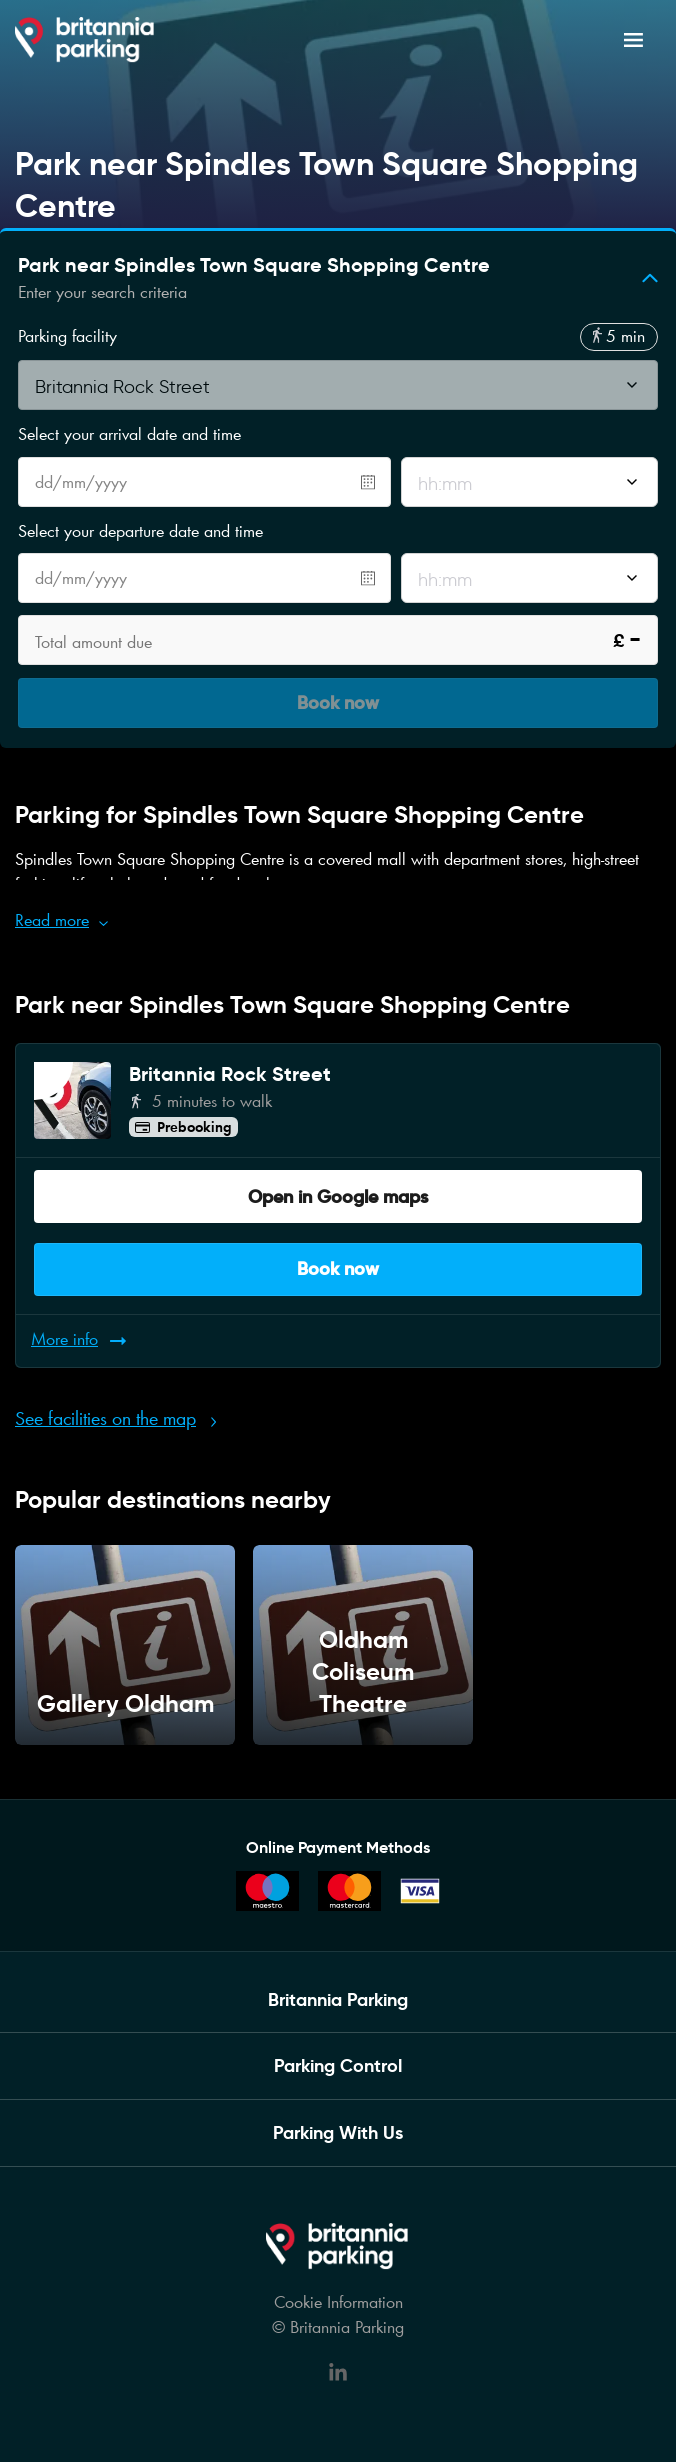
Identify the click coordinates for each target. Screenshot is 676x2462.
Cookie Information (338, 2302)
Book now (338, 1268)
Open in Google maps (338, 1196)
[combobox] (338, 390)
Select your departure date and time (140, 531)
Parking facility (67, 336)
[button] (338, 278)
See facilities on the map (105, 1418)
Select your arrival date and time (129, 434)
